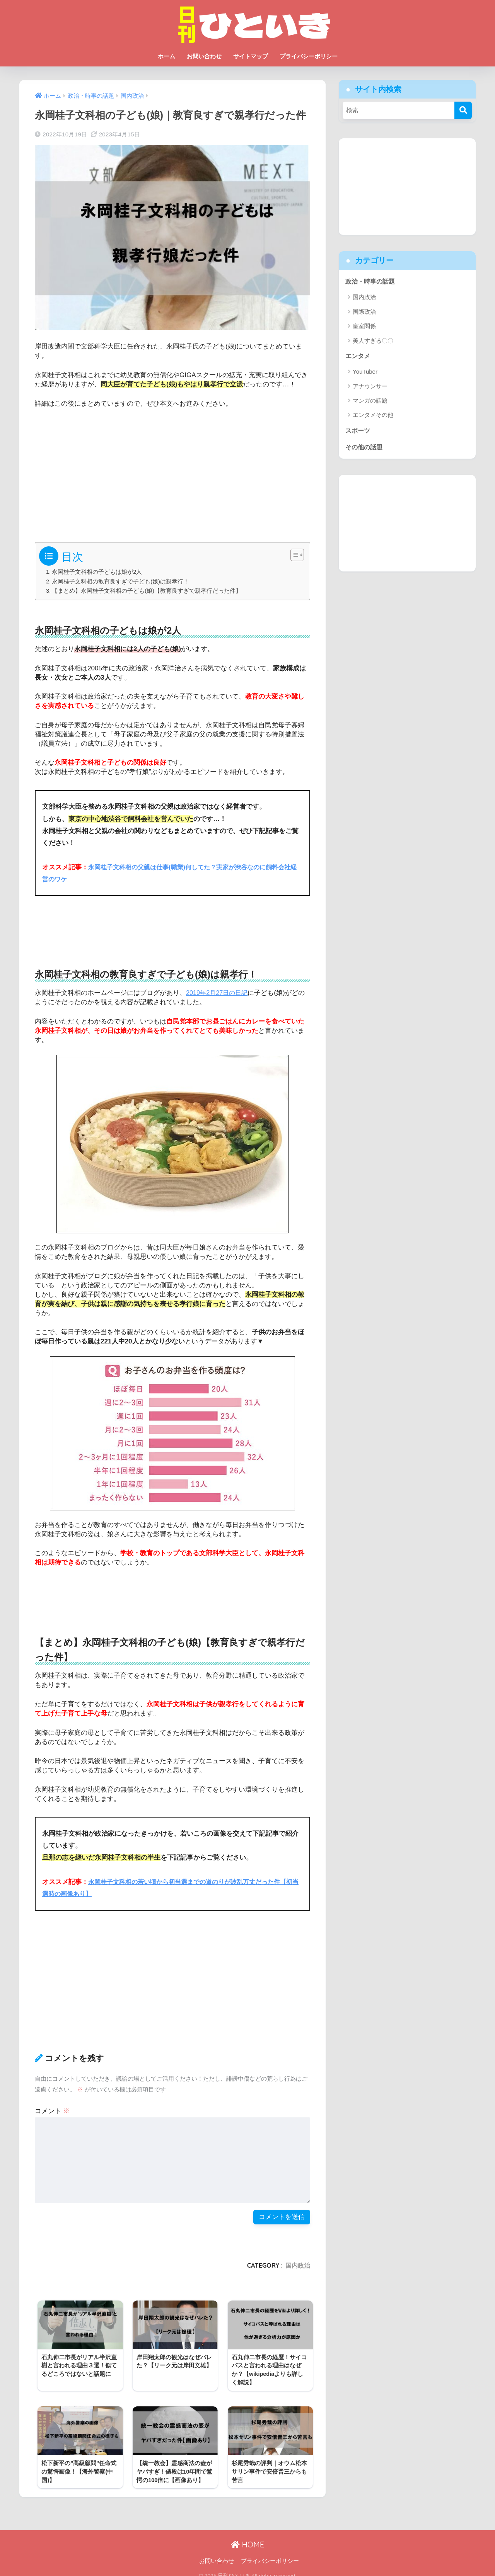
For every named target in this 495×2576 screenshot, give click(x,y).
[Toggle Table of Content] (293, 554)
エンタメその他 (373, 416)
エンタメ (358, 356)
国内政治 (297, 2265)
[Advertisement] (172, 472)
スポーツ (358, 431)
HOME (247, 2537)
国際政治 (364, 312)
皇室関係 (364, 326)
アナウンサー (370, 387)
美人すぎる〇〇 (373, 341)
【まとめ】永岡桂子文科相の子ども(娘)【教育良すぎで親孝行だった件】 (147, 590)
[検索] (463, 110)
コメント (52, 2111)
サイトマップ (250, 56)
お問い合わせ (204, 56)
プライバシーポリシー (309, 56)
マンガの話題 (370, 401)
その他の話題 (365, 449)
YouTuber (365, 372)
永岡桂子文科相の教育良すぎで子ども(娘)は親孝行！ (120, 581)
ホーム (166, 56)
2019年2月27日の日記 (218, 992)
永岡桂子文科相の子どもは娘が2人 (97, 571)
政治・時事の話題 (371, 281)
